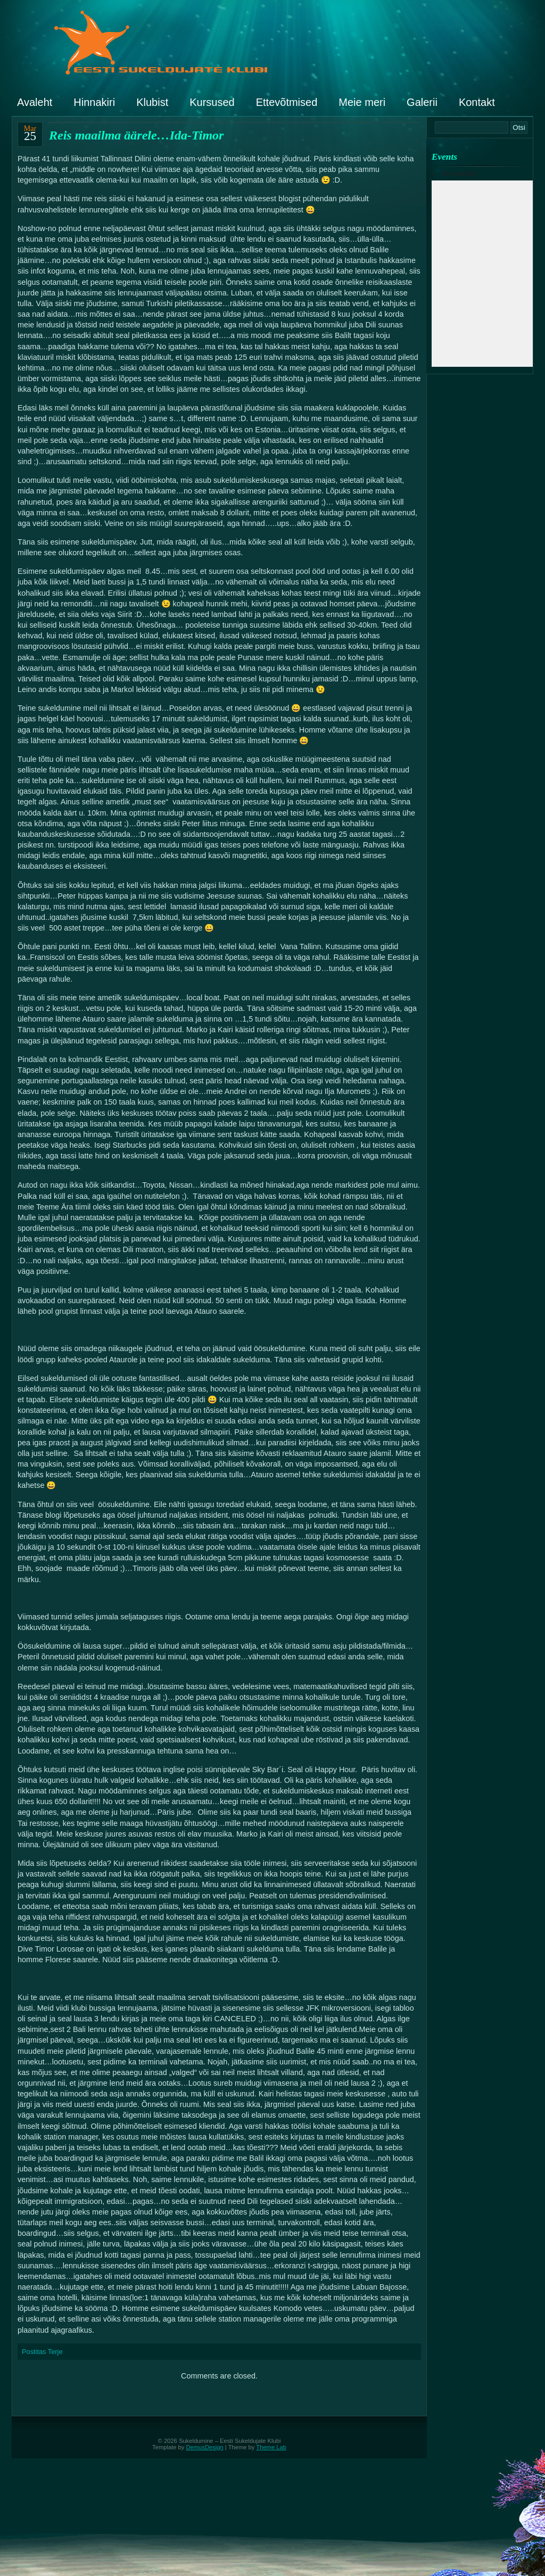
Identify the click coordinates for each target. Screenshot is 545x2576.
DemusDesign (205, 2447)
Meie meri (361, 102)
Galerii (422, 102)
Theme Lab (271, 2447)
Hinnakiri (94, 102)
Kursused (212, 102)
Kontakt (477, 102)
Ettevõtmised (287, 102)
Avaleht (34, 102)
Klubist (152, 102)
